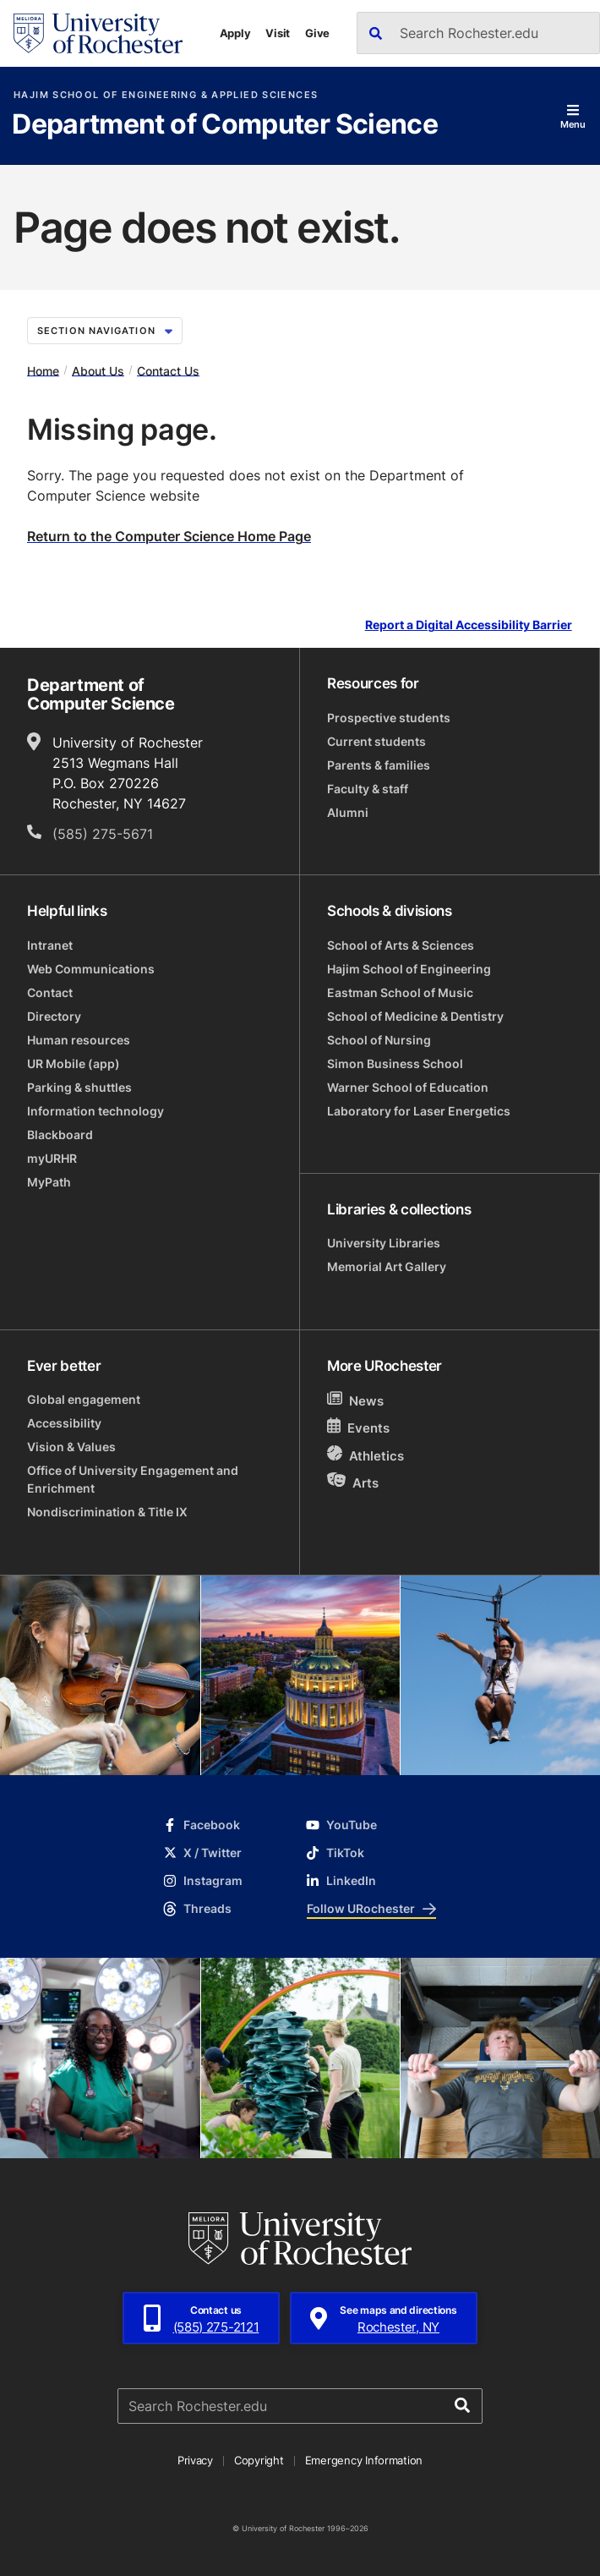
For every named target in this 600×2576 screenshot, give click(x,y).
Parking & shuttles (79, 1087)
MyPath (49, 1182)
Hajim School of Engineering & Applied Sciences (166, 95)
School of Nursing (379, 1040)
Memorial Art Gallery (386, 1266)
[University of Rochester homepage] (98, 33)
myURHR (52, 1158)
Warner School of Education (407, 1087)
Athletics (365, 1455)
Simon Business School (395, 1063)
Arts (353, 1482)
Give (317, 33)
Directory (54, 1016)
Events (358, 1427)
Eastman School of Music (400, 992)
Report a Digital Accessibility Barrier (468, 625)
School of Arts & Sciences (400, 945)
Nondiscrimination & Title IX (107, 1512)
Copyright (259, 2460)
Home (43, 370)
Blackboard (60, 1134)
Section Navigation (104, 330)
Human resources (78, 1040)
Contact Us (168, 370)
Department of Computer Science (225, 125)
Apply (235, 33)
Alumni (347, 812)
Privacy (195, 2460)
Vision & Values (71, 1447)
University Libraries (383, 1243)
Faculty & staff (367, 789)
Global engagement (83, 1399)
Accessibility (64, 1423)
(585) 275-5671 (102, 834)
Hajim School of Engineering (409, 969)
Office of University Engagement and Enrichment (132, 1479)
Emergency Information (364, 2460)
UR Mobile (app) (73, 1063)
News (355, 1400)
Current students (376, 741)
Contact (50, 992)
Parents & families (378, 765)
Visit (277, 33)
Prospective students (388, 718)
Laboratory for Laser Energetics (418, 1111)
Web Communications (91, 969)
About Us (98, 370)
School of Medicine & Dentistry (415, 1016)
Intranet (50, 945)
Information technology (95, 1111)
